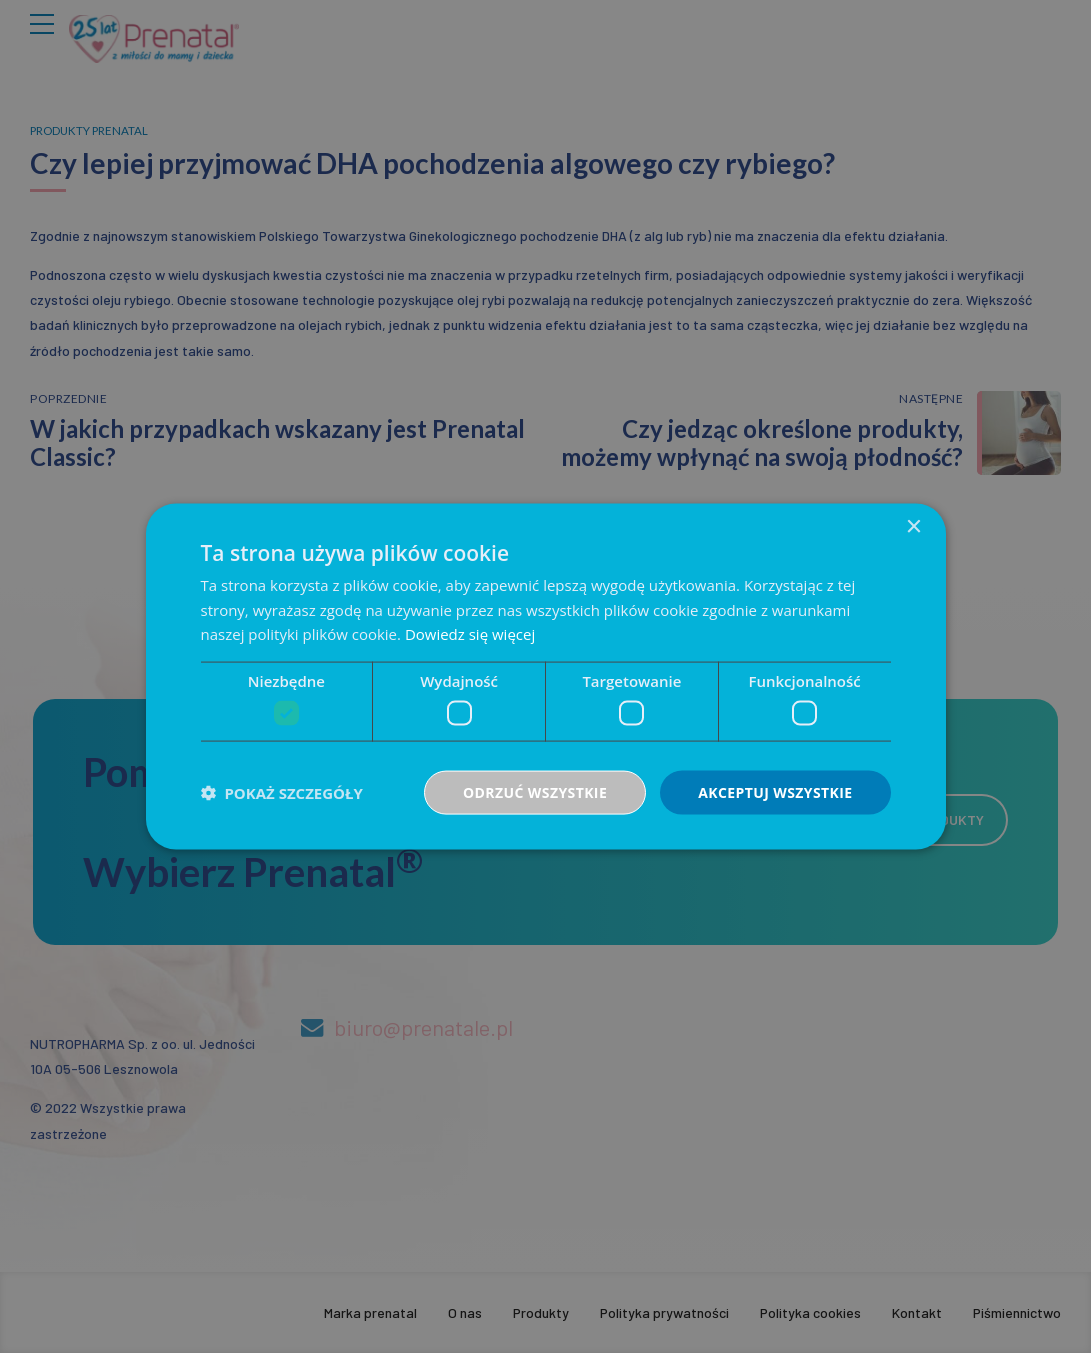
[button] (282, 793)
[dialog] (545, 676)
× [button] (913, 526)
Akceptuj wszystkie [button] (775, 791)
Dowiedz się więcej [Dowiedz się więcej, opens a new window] (470, 634)
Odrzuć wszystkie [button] (535, 791)
